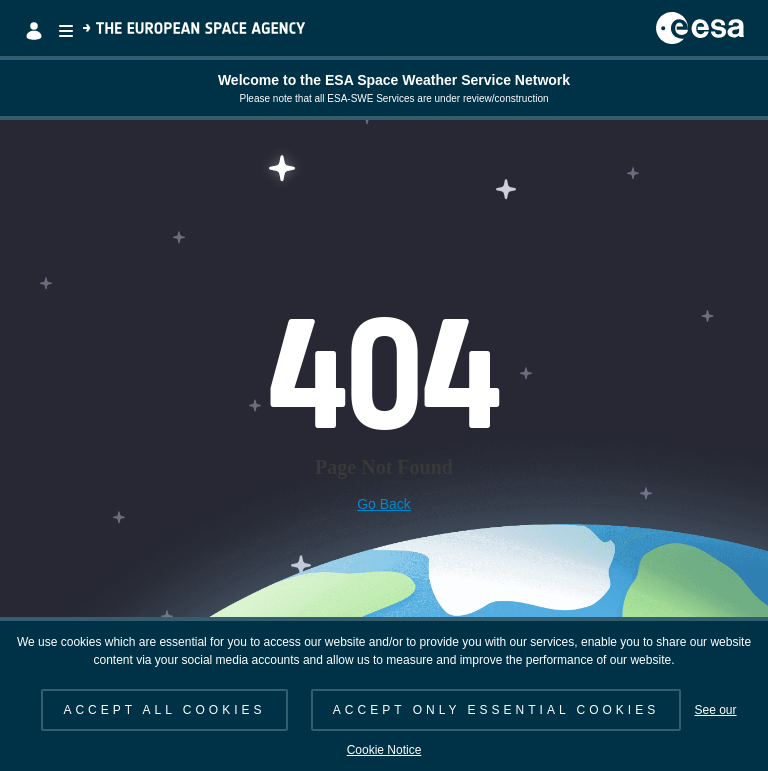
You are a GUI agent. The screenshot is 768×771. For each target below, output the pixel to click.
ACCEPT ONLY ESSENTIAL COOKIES (496, 710)
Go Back (384, 504)
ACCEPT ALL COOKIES (164, 710)
